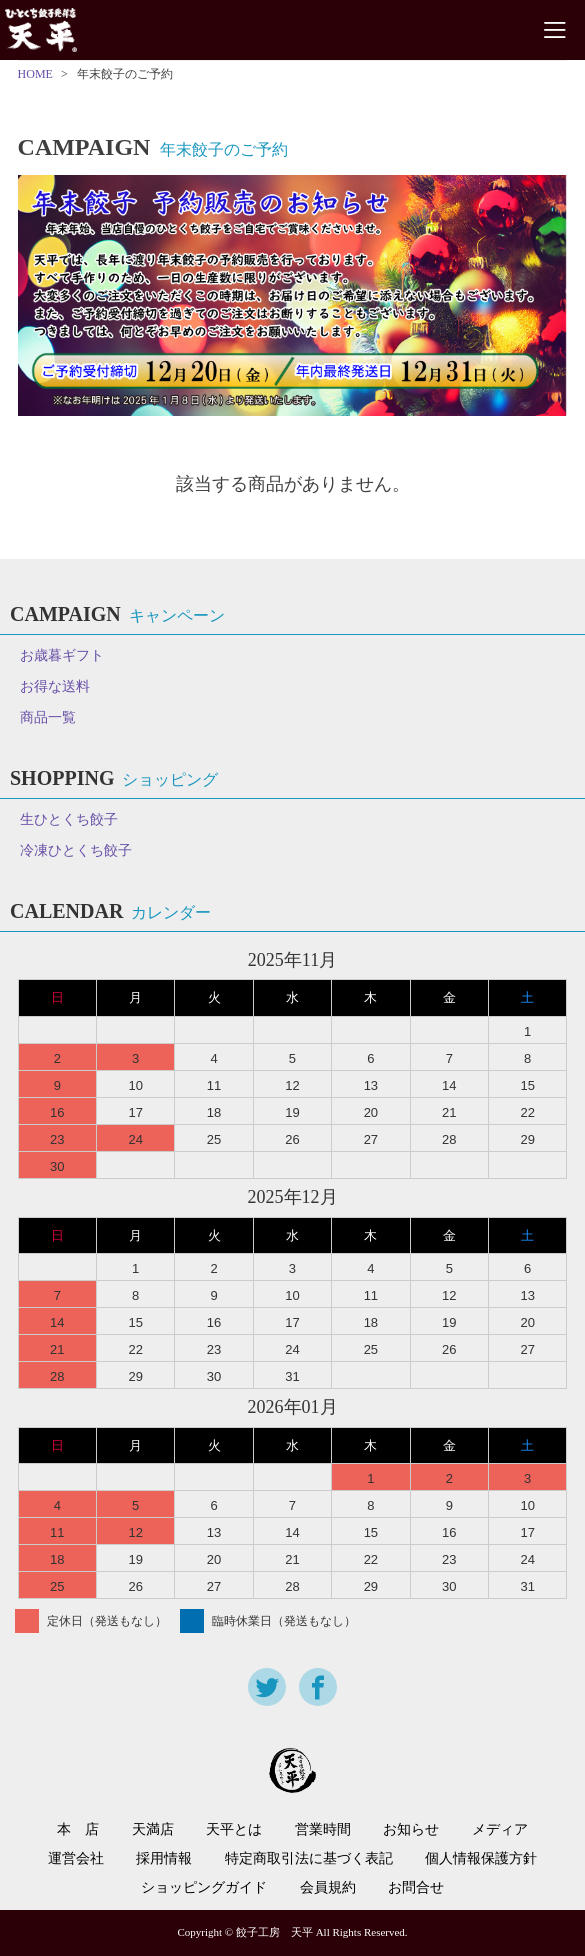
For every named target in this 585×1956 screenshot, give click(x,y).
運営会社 (76, 1859)
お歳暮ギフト (62, 655)
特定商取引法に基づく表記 (309, 1859)
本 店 (78, 1830)
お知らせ (411, 1830)
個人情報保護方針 (481, 1859)
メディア (500, 1830)
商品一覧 (48, 717)
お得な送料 (55, 686)
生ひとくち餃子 (69, 819)
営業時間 (323, 1830)
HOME (35, 74)
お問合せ (416, 1888)
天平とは (234, 1830)
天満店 (153, 1830)
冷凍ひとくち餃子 (76, 850)
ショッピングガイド (204, 1888)
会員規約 (328, 1888)
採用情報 (164, 1859)
